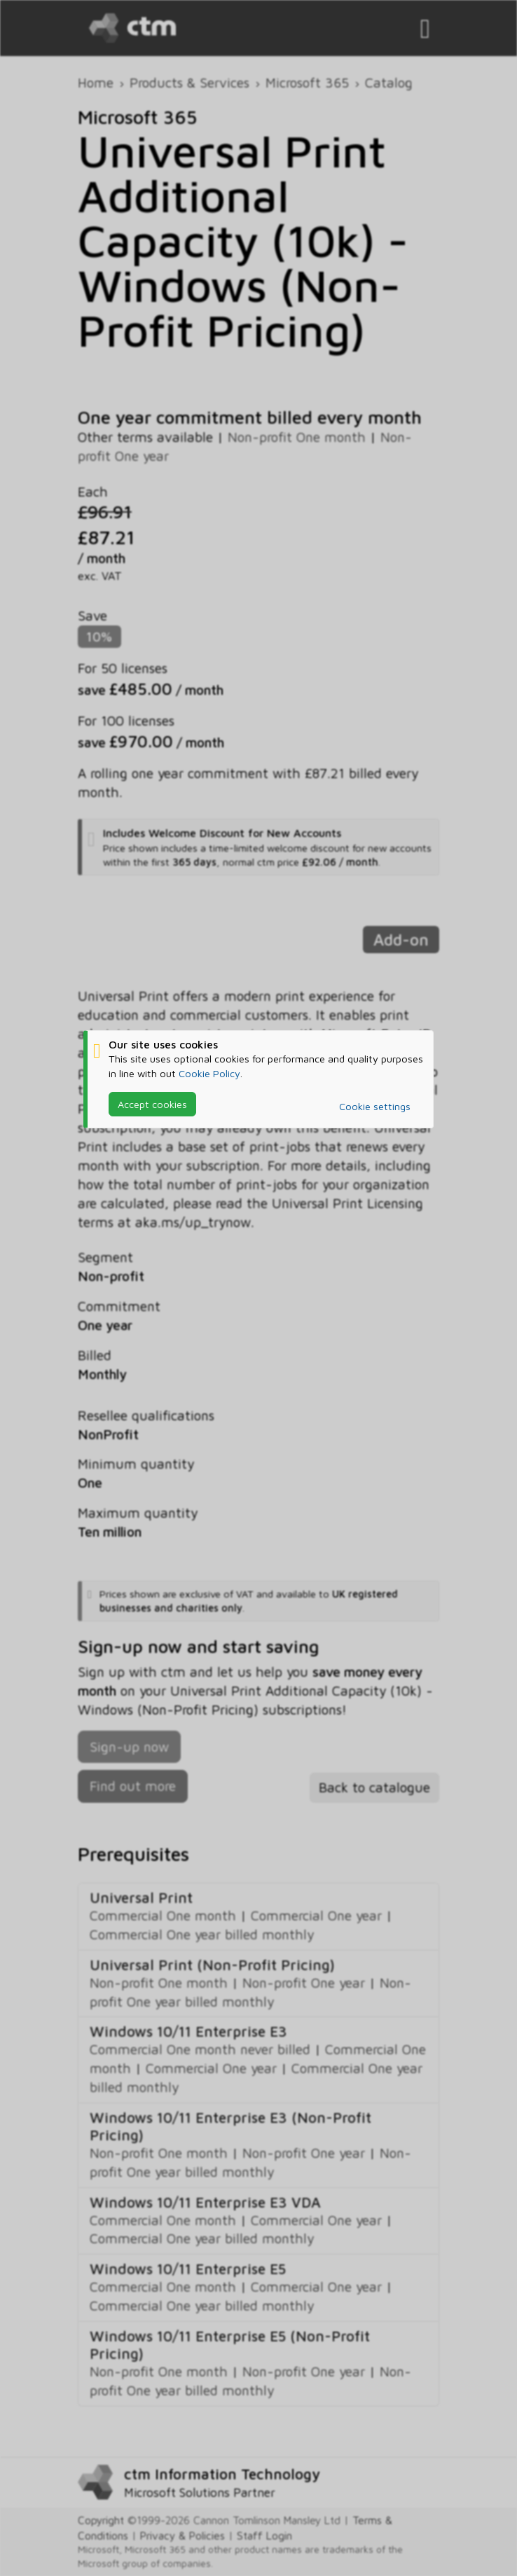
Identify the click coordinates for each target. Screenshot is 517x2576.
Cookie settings (375, 1106)
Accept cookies (152, 1104)
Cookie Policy (209, 1073)
